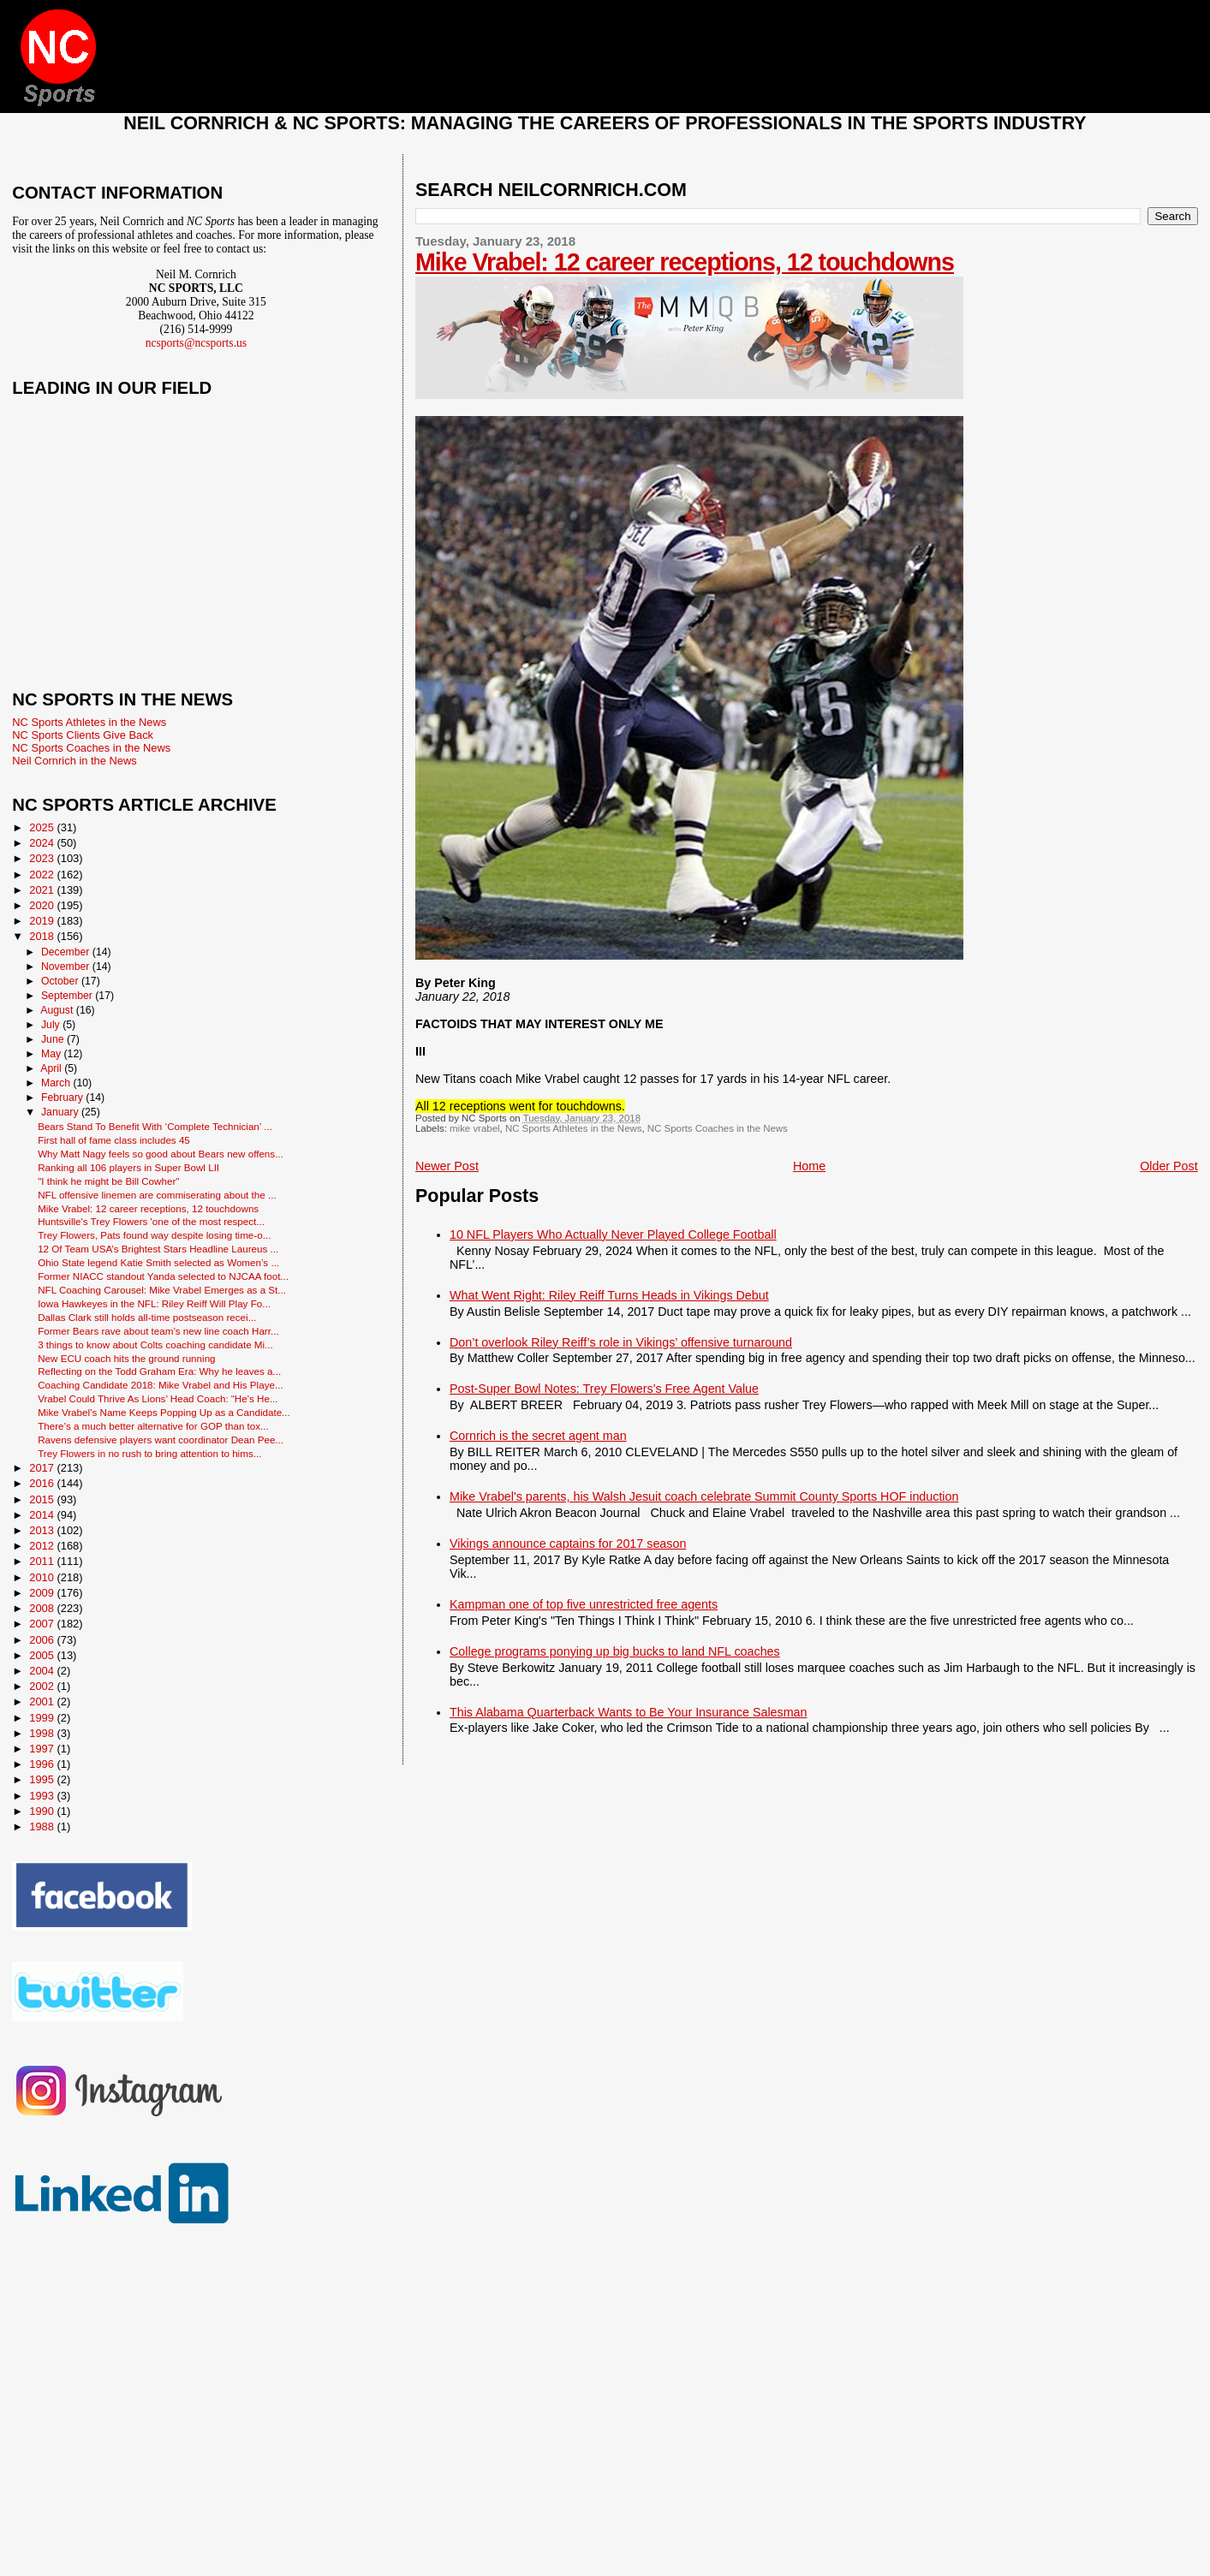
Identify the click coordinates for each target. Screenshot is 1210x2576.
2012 (43, 1545)
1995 (43, 1779)
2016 (43, 1483)
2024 (43, 842)
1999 (43, 1717)
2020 (43, 905)
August (58, 1010)
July (52, 1025)
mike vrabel (474, 1128)
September (68, 996)
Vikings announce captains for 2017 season (568, 1543)
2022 (43, 874)
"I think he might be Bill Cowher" (108, 1181)
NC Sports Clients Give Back (82, 735)
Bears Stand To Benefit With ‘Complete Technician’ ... (155, 1126)
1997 (43, 1748)
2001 (43, 1701)
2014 (43, 1514)
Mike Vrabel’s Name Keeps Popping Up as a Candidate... (164, 1412)
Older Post (1169, 1166)
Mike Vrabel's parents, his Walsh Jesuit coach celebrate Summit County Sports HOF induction (704, 1496)
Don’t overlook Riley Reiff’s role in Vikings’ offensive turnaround (621, 1342)
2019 (43, 920)
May (52, 1054)
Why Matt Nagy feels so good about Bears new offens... (160, 1153)
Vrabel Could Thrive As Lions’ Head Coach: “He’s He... (157, 1398)
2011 (43, 1561)
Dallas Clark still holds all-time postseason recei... (147, 1317)
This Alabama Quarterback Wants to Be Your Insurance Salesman (628, 1712)
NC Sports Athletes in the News (573, 1128)
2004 (43, 1670)
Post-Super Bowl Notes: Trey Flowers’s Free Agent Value (604, 1388)
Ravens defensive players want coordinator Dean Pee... (160, 1439)
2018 (43, 936)
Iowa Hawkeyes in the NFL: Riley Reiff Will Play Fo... (154, 1303)
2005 (43, 1655)
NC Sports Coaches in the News (717, 1128)
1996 (43, 1764)
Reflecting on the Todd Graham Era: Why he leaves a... (159, 1371)
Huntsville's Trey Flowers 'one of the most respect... (151, 1221)
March (57, 1083)
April (52, 1068)
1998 (43, 1733)
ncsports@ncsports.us (196, 342)
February (63, 1098)
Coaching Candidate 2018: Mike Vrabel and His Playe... (160, 1384)
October (61, 981)
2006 (43, 1639)
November (66, 967)
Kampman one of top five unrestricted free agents (584, 1604)
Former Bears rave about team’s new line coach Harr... (158, 1330)
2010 (43, 1577)
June (54, 1039)
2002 (43, 1686)
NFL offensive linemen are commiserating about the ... (157, 1194)
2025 (43, 827)
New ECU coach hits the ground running (126, 1358)
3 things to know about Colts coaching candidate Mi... (155, 1344)
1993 (43, 1795)
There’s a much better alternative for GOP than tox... (153, 1425)
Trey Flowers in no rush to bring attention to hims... (149, 1453)
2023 (43, 858)
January (61, 1112)
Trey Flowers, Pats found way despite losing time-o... (154, 1234)
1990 (43, 1811)
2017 (43, 1467)
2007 (43, 1623)
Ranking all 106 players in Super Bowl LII (128, 1167)
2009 (43, 1592)
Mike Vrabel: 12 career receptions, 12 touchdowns (684, 262)
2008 (43, 1608)
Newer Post (447, 1166)
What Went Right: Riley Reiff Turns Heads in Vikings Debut (609, 1295)
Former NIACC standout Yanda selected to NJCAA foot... (163, 1276)
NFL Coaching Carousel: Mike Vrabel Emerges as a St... (162, 1289)
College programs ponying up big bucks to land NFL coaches (615, 1651)
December (66, 952)
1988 (43, 1826)
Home (809, 1166)
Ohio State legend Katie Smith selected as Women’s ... (158, 1262)
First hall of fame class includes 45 (114, 1139)
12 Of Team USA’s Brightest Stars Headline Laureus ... (158, 1248)
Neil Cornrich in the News (74, 760)
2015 (43, 1499)
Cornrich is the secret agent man (538, 1436)
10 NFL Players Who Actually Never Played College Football (613, 1234)
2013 (43, 1530)
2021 (43, 889)
